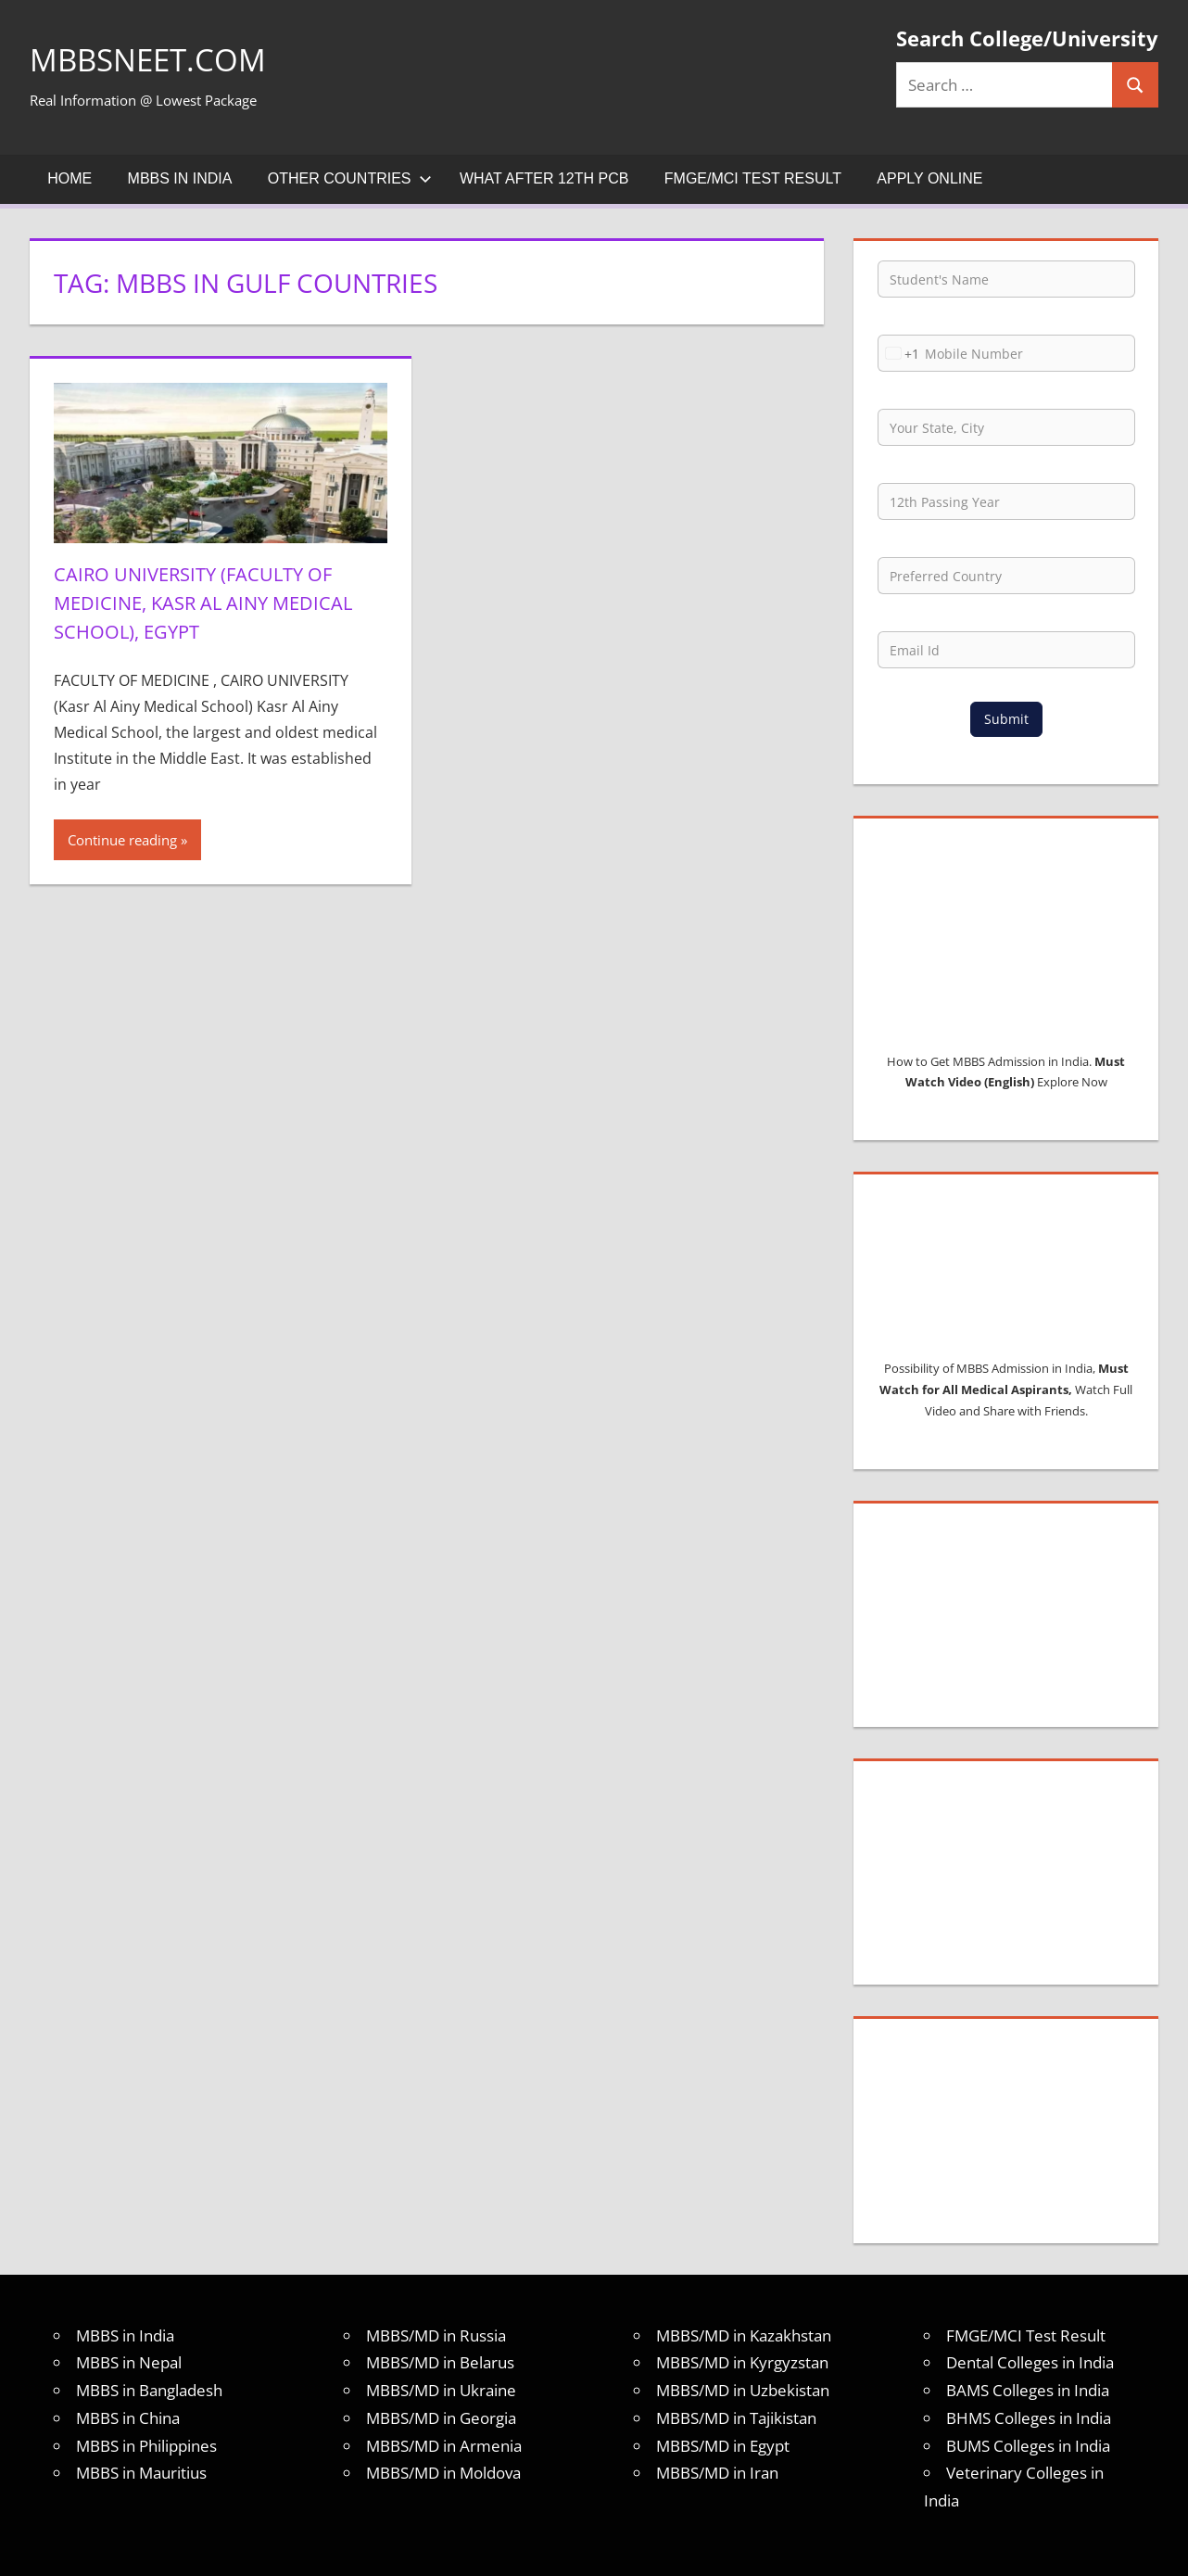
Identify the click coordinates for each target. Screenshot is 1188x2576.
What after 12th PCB (544, 178)
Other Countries (350, 178)
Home (69, 178)
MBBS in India (180, 178)
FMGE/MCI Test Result (752, 178)
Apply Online (929, 178)
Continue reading (122, 840)
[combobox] (898, 353)
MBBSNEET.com (158, 59)
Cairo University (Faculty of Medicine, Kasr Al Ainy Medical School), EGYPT (217, 601)
